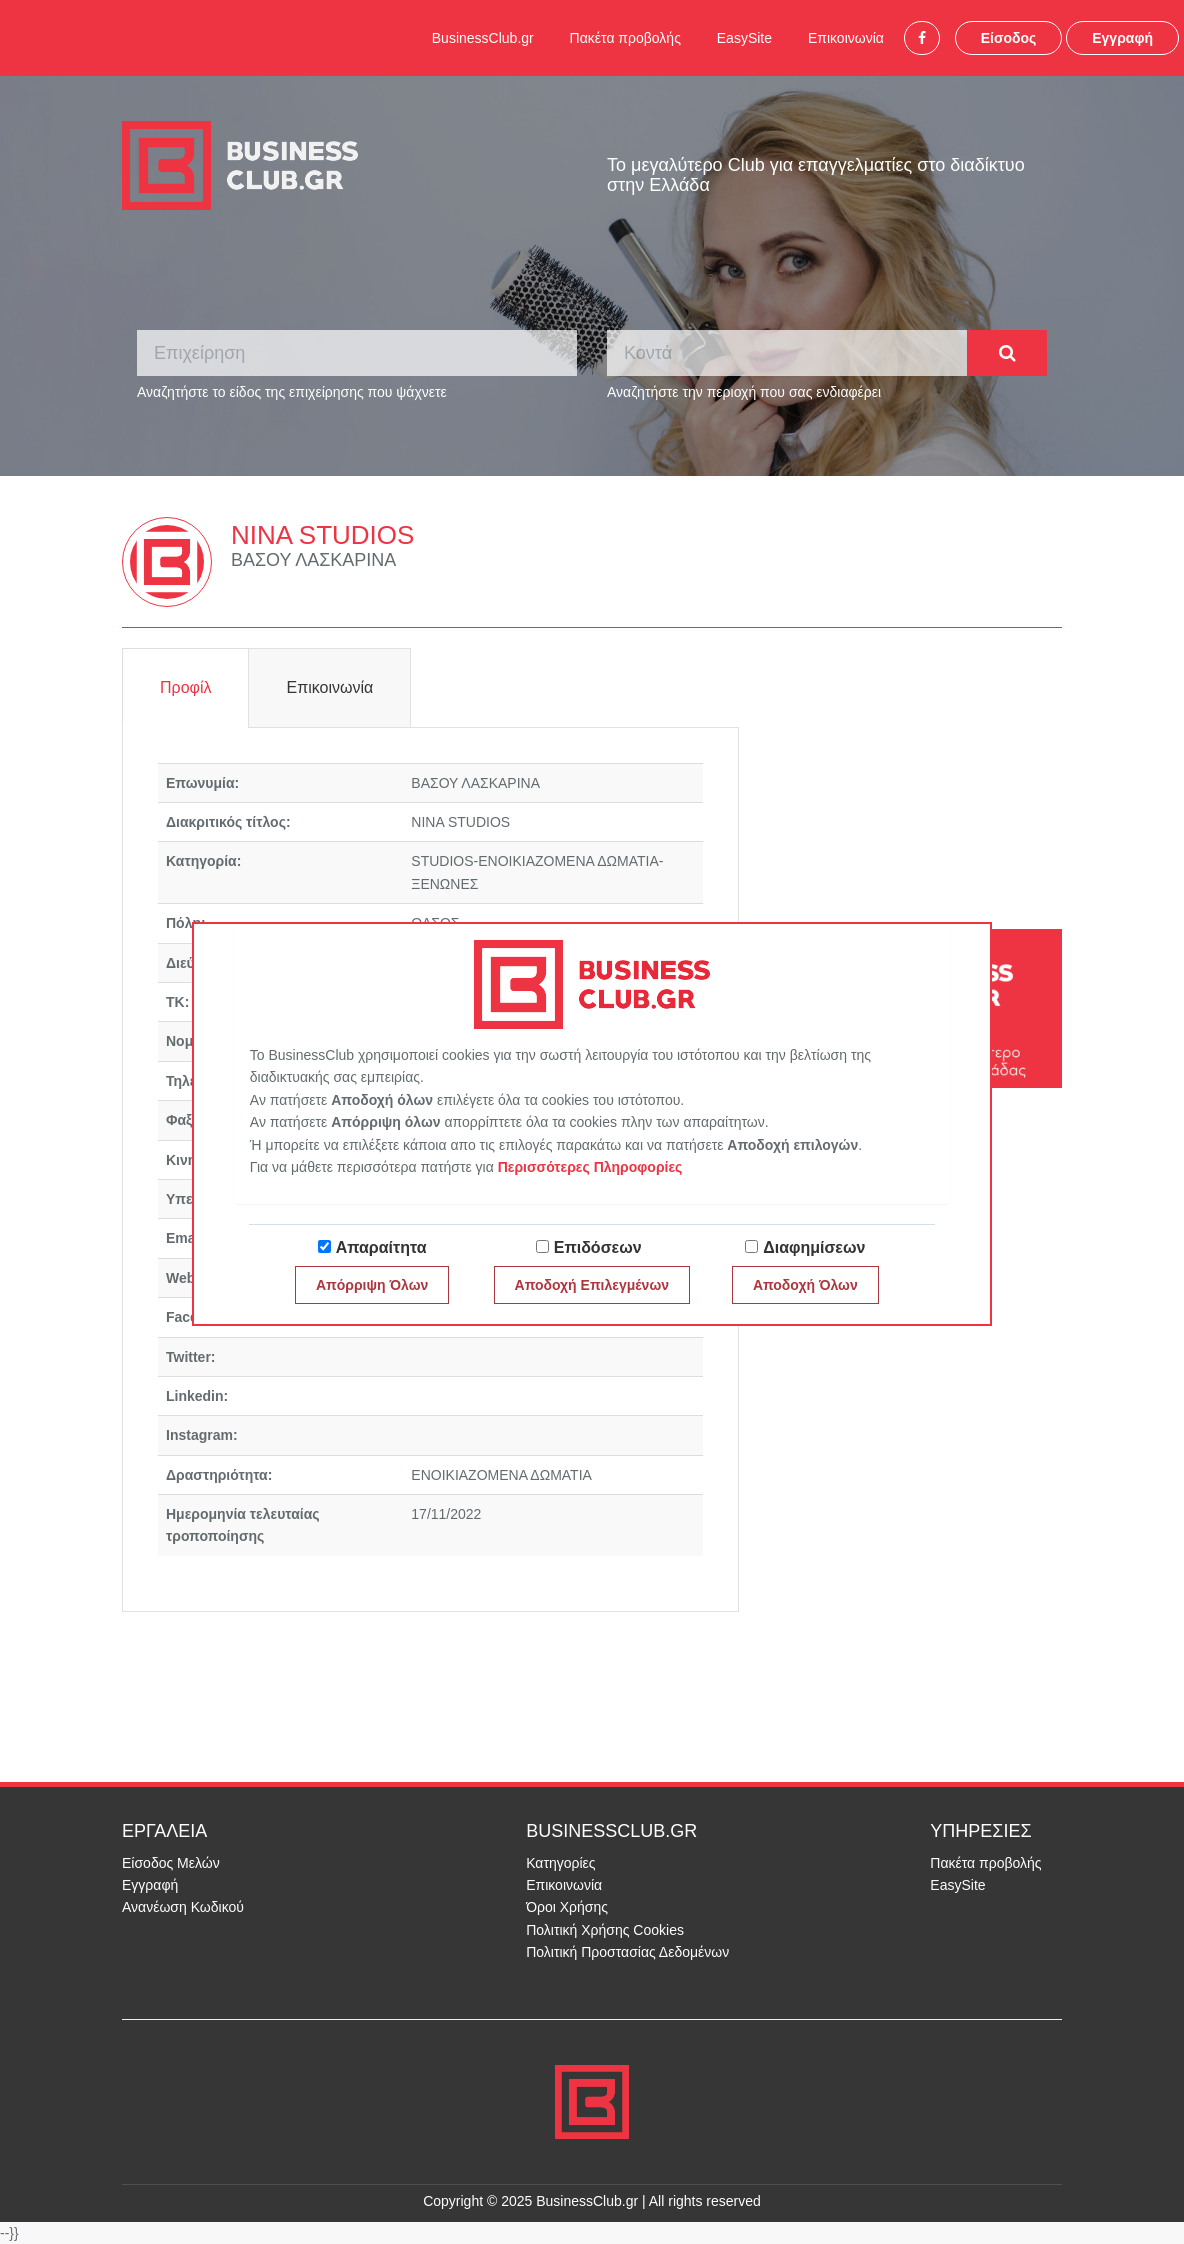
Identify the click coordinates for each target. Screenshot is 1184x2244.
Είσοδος (1009, 38)
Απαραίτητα (381, 1247)
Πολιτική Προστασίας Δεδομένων (627, 1952)
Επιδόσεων (598, 1247)
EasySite (744, 38)
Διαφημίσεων (814, 1247)
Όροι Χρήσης (567, 1907)
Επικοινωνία (846, 38)
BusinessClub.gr (483, 38)
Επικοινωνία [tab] (329, 687)
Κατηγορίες (560, 1863)
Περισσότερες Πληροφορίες (590, 1167)
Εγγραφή (1122, 38)
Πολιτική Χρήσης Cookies (605, 1930)
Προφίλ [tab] (185, 687)
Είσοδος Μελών (171, 1863)
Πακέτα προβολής (625, 38)
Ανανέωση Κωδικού (183, 1907)
